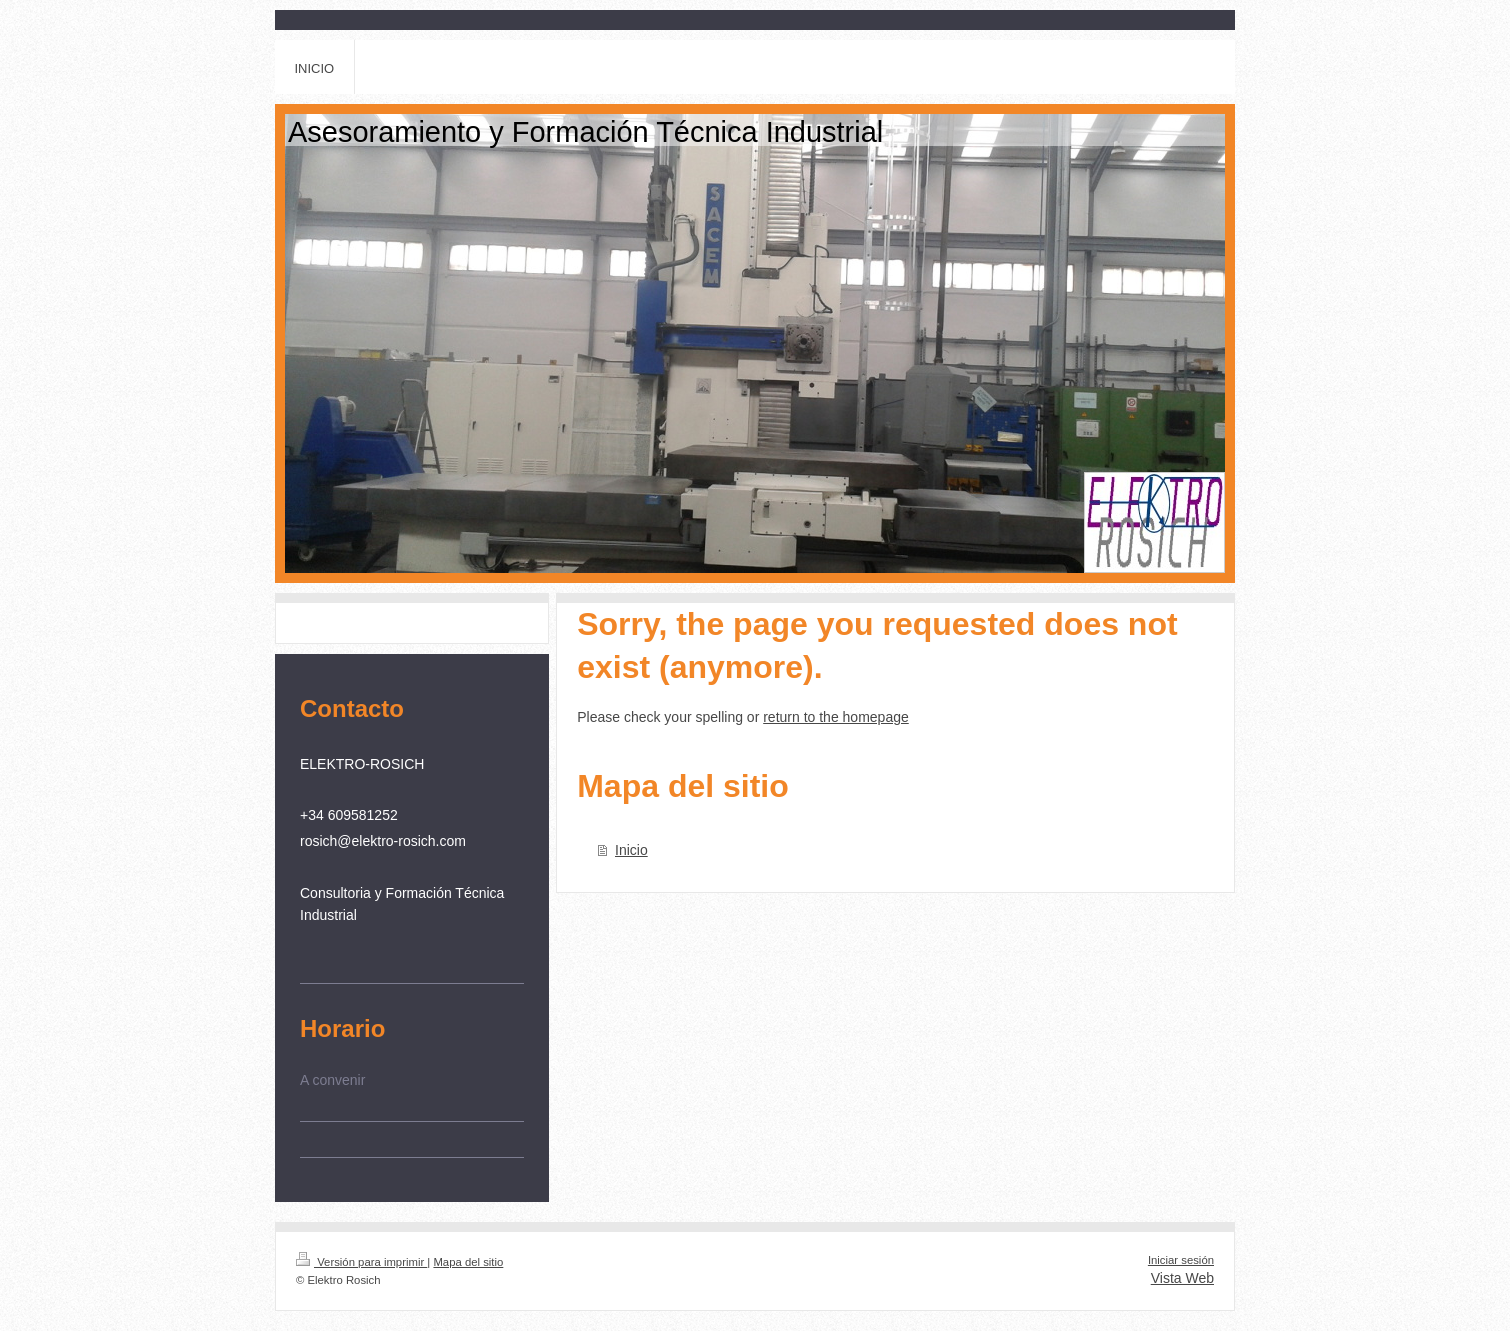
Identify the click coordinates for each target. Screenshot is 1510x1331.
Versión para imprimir (361, 1262)
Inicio (631, 850)
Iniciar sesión (1181, 1260)
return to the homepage (836, 717)
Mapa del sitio (468, 1262)
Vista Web (1182, 1278)
